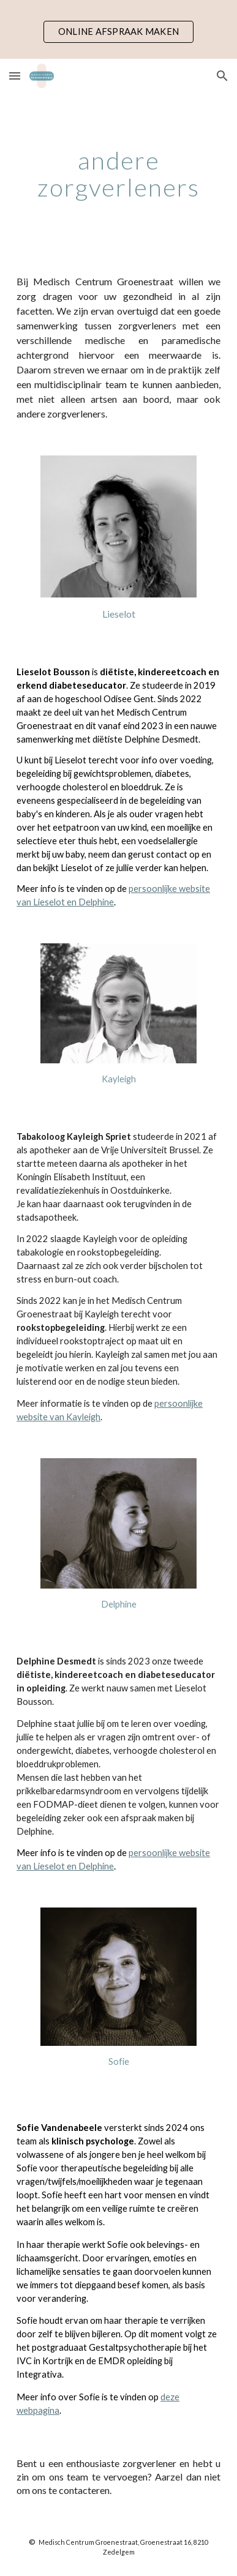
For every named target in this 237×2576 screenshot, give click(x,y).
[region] (118, 29)
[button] (14, 75)
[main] (118, 174)
